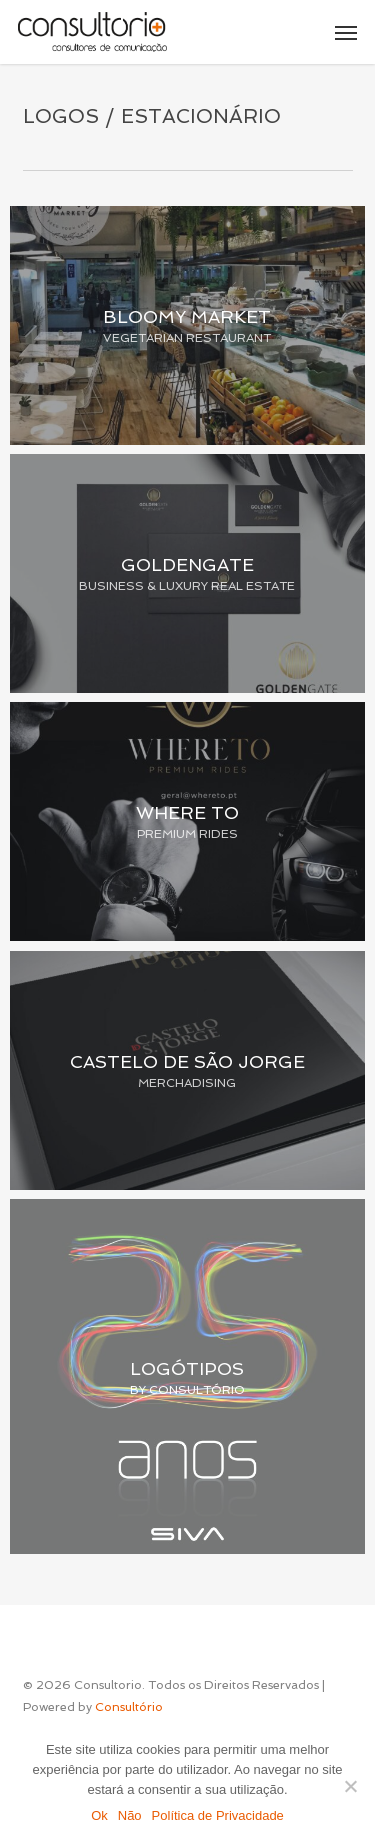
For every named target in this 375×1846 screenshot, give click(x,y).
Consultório (129, 1707)
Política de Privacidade (218, 1815)
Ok (99, 1815)
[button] (346, 32)
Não (130, 1815)
